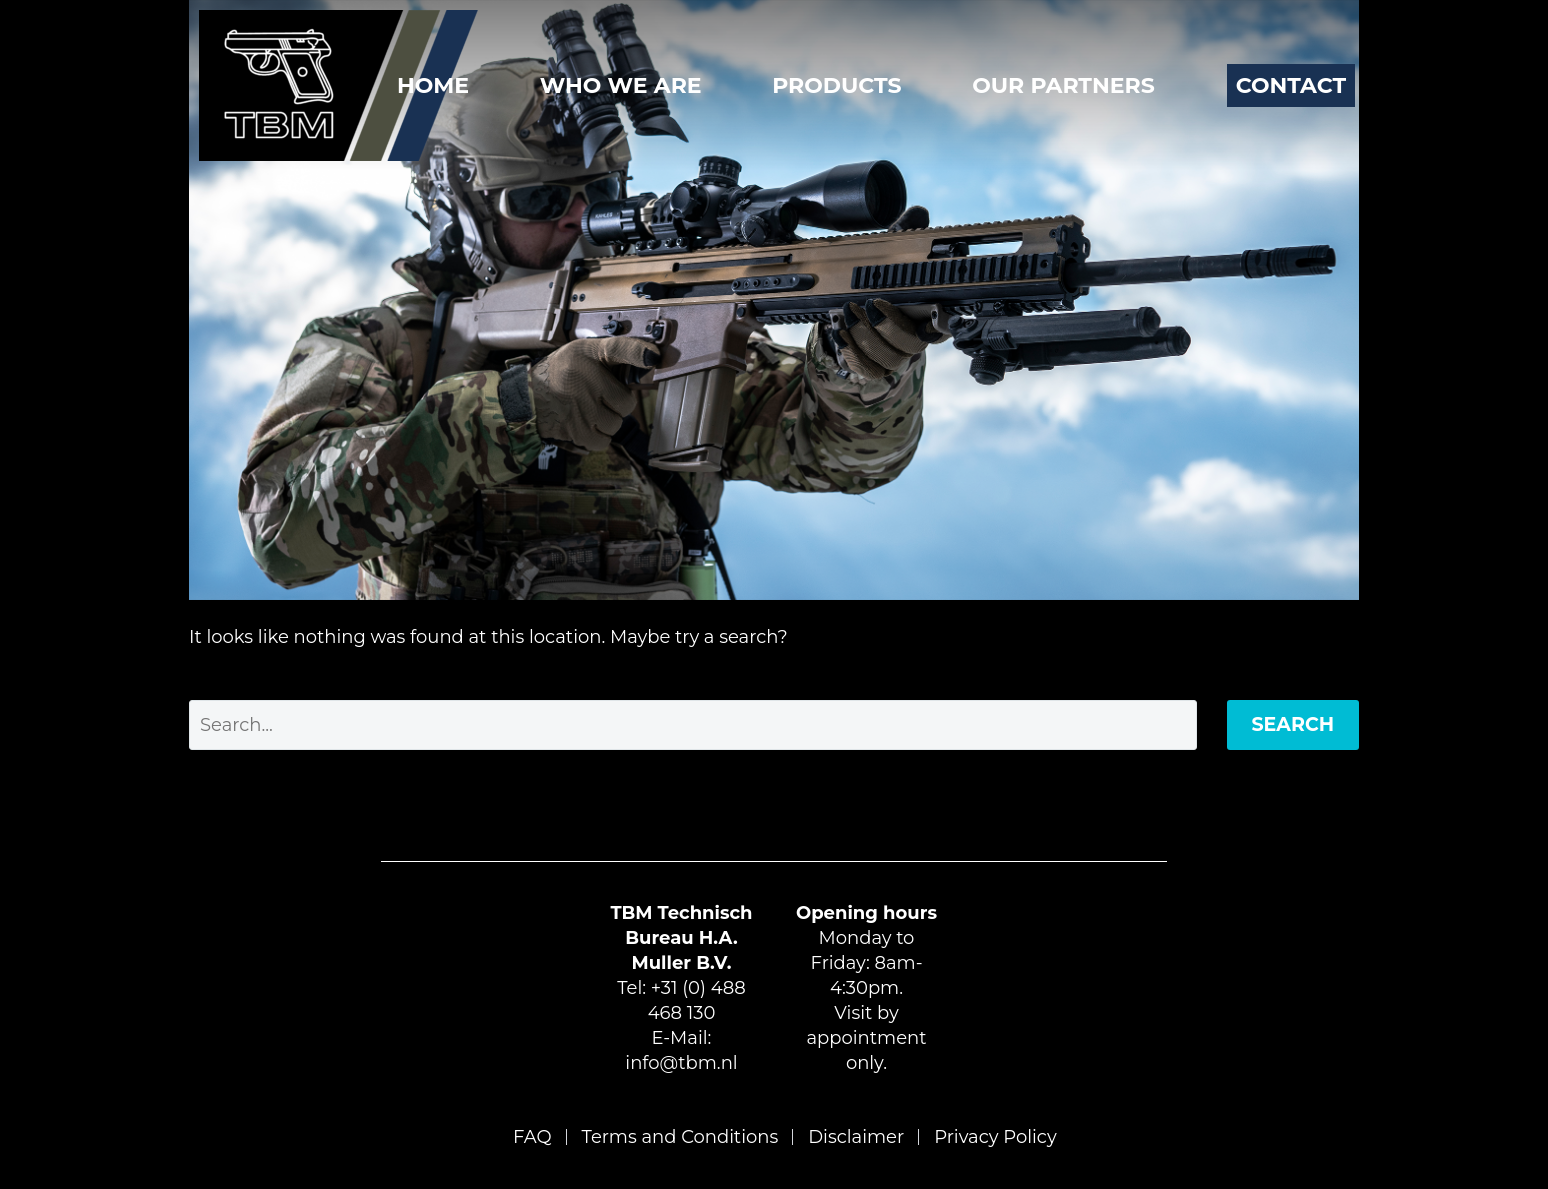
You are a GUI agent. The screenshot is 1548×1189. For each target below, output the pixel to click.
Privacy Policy (995, 1137)
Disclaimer (856, 1137)
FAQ (532, 1137)
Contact (1291, 85)
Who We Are (621, 85)
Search (1293, 724)
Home (433, 85)
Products (836, 85)
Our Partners (1063, 85)
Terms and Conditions (680, 1137)
